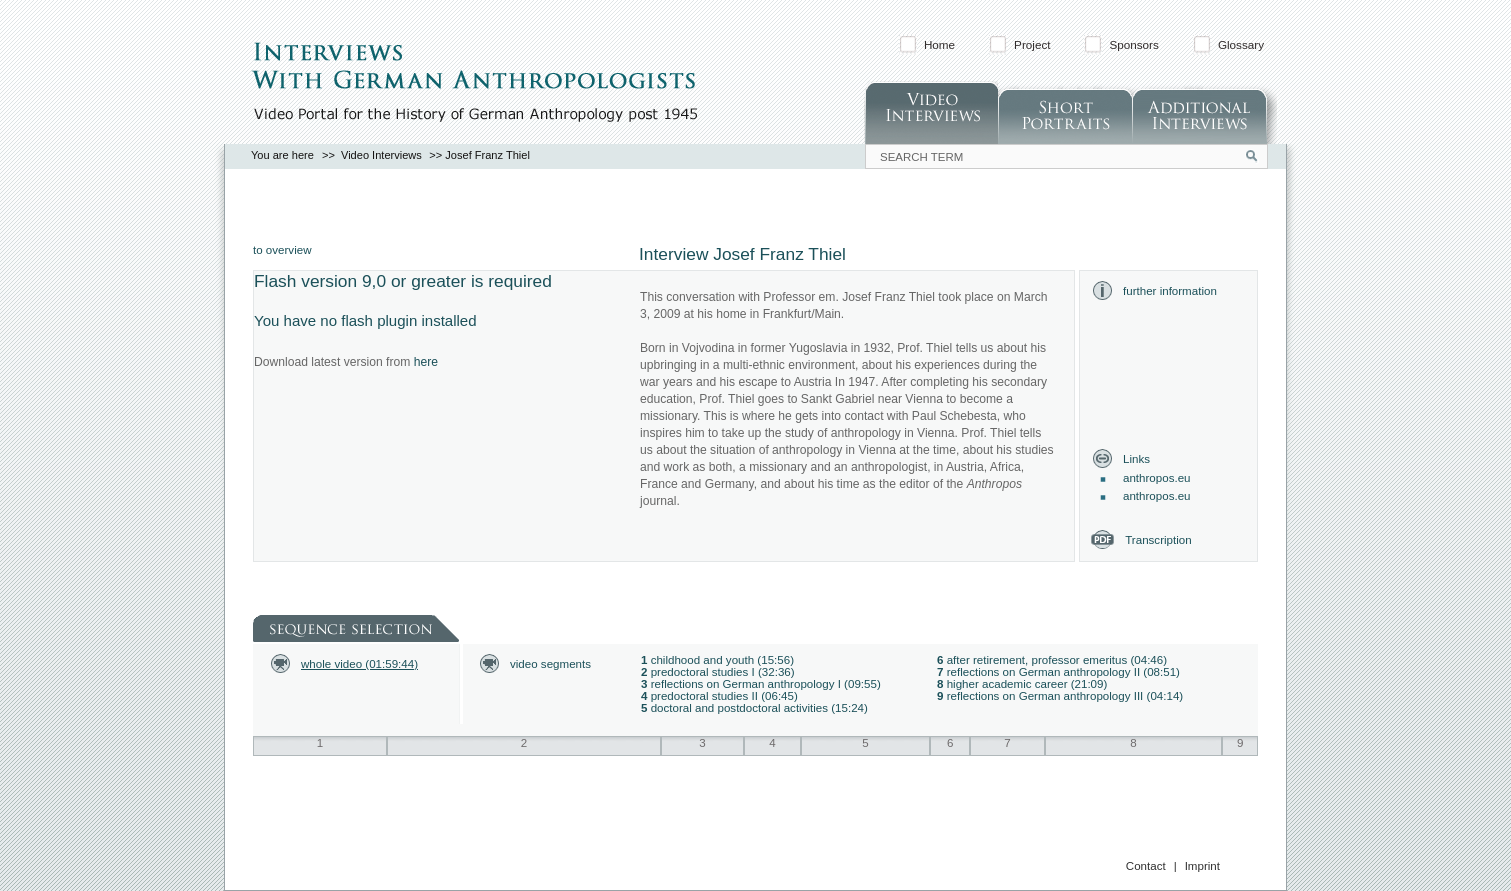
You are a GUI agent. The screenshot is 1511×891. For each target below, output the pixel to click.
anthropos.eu (1157, 478)
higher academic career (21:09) (1027, 684)
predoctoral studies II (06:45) (724, 696)
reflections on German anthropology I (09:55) (766, 684)
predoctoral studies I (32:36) (723, 672)
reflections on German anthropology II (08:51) (1063, 672)
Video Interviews (931, 112)
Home (939, 44)
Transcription (1158, 540)
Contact (1146, 866)
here (426, 362)
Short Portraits (1065, 112)
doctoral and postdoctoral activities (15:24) (759, 708)
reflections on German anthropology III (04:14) (1065, 696)
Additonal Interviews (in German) (1204, 112)
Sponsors (1133, 44)
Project (1032, 44)
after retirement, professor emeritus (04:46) (1057, 660)
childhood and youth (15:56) (722, 660)
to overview (282, 250)
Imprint (1202, 866)
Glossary (1241, 44)
